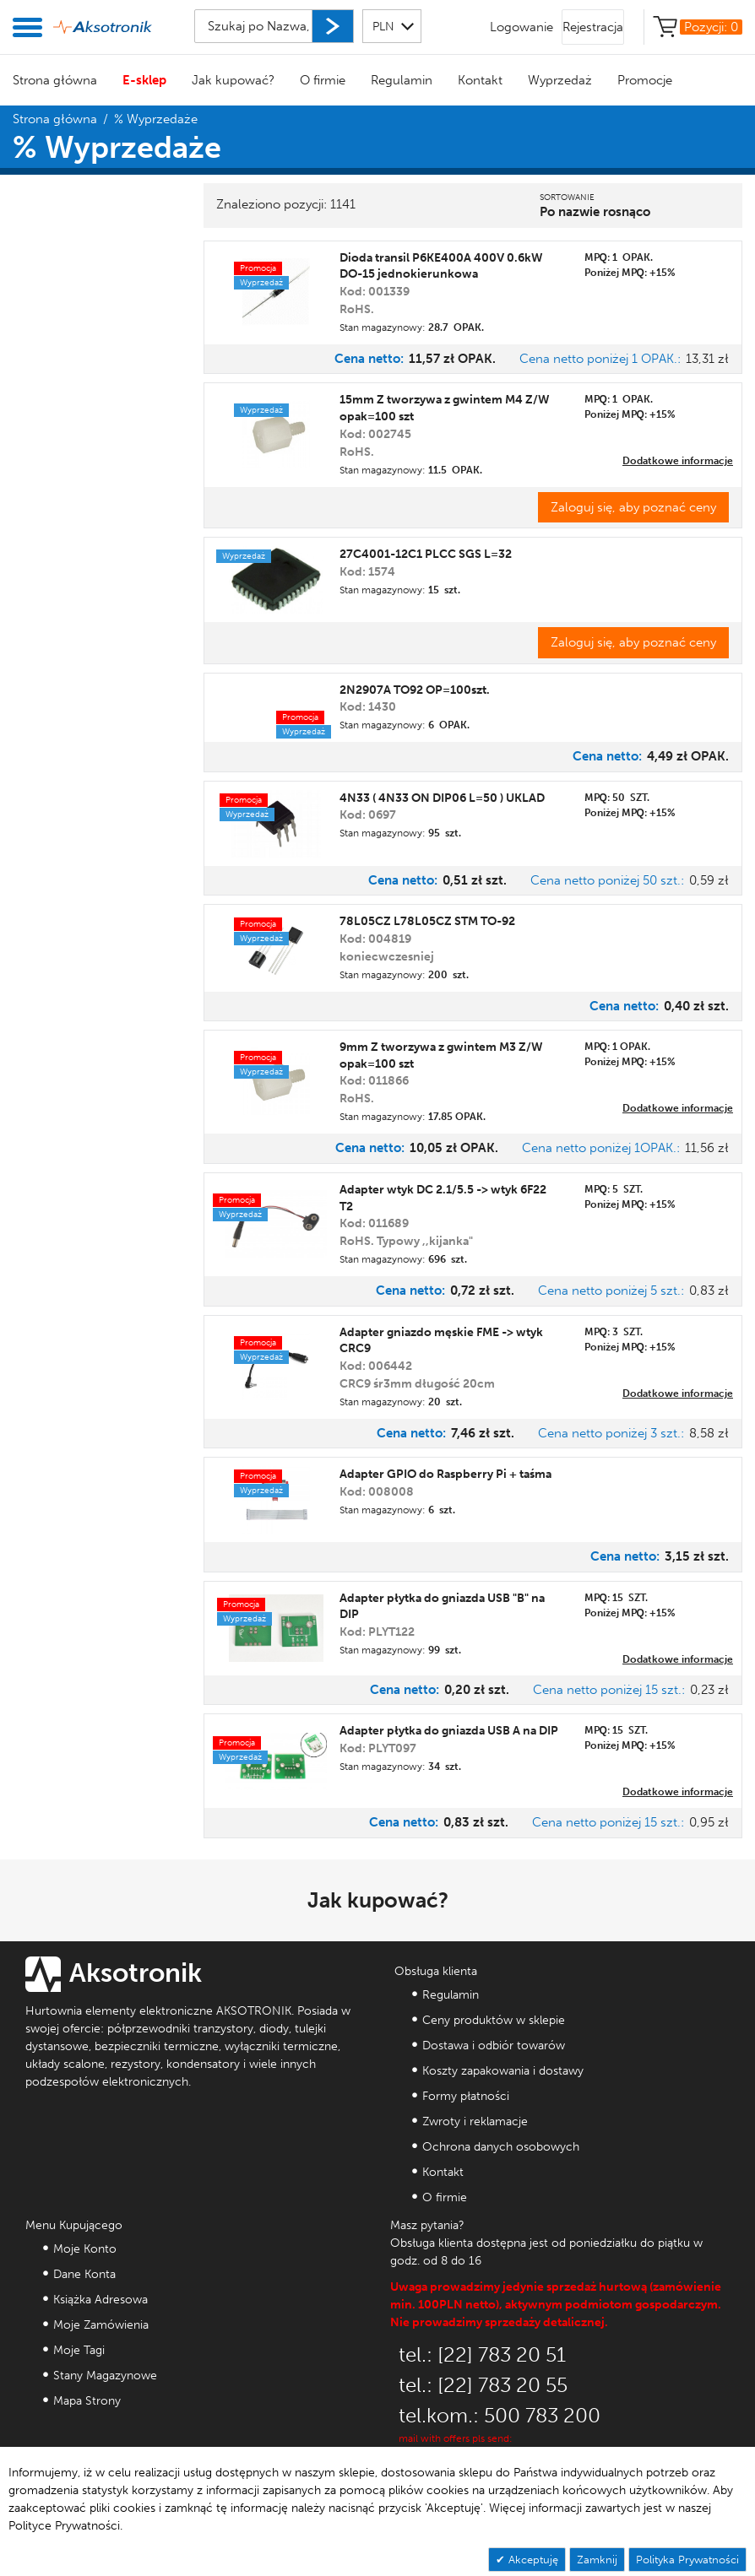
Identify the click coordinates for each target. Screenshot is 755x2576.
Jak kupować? (233, 80)
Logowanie (521, 27)
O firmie (322, 80)
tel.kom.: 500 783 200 (499, 2415)
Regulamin (401, 80)
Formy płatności (465, 2096)
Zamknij (597, 2559)
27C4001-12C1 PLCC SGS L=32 (425, 554)
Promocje (644, 80)
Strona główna (55, 80)
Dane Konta (84, 2274)
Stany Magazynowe (105, 2375)
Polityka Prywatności (687, 2559)
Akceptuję (531, 2559)
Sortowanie (567, 197)
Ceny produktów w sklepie (493, 2020)
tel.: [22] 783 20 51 (482, 2354)
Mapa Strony (87, 2401)
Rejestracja (592, 27)
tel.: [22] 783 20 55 (483, 2385)
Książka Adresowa (100, 2299)
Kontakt (480, 80)
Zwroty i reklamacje (475, 2121)
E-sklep (144, 80)
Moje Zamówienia (101, 2325)
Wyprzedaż (560, 80)
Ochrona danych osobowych (500, 2147)
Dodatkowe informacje (677, 461)
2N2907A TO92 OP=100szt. (414, 690)
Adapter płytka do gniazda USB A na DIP (448, 1731)
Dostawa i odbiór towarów (493, 2045)
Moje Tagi (79, 2350)
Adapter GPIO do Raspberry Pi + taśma (445, 1474)
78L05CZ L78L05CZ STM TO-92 (427, 921)
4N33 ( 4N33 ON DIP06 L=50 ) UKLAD (442, 798)
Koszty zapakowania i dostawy (503, 2071)
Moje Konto (85, 2249)
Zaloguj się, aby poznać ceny (633, 507)
